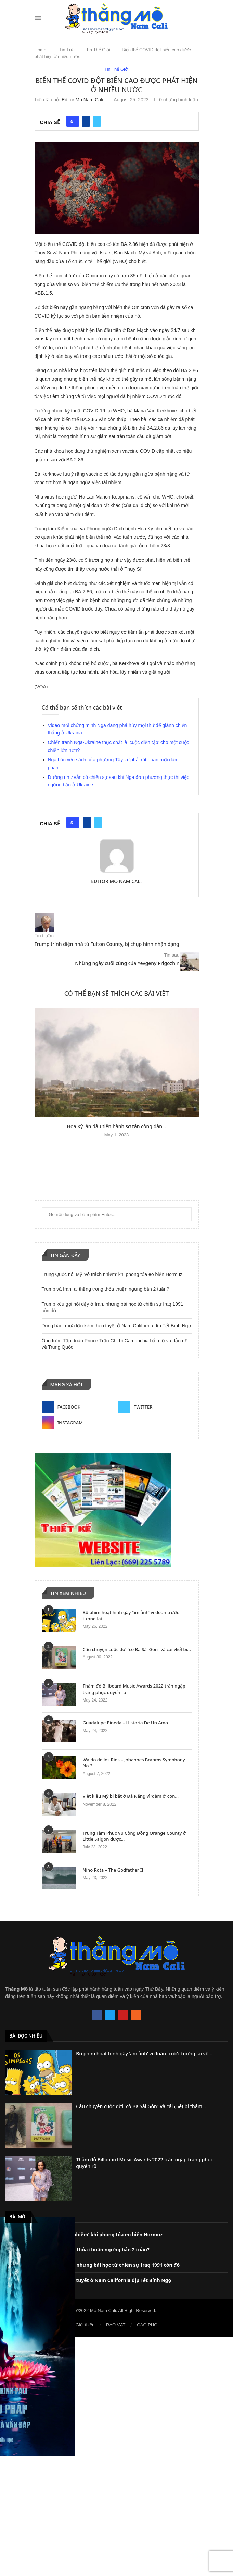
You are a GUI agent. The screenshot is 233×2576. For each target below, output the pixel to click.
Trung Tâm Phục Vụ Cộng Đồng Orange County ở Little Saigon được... (134, 1836)
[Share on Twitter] (97, 121)
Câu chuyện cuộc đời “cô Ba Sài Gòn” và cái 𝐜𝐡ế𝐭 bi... (137, 1649)
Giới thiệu (85, 2324)
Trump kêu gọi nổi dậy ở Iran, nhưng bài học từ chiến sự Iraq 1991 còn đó (92, 2265)
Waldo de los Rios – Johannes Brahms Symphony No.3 (134, 1762)
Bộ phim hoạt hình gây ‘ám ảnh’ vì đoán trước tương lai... (131, 1615)
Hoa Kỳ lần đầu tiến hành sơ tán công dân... (116, 1126)
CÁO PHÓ (147, 2324)
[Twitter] (155, 1407)
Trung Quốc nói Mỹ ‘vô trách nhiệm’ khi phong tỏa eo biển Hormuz (112, 1274)
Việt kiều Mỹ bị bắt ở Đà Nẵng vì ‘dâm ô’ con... (131, 1796)
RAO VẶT (115, 2324)
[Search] (195, 18)
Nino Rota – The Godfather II (113, 1870)
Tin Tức (66, 49)
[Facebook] (78, 1407)
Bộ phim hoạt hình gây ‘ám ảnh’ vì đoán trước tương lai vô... (144, 2053)
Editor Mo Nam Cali (82, 99)
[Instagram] (78, 1422)
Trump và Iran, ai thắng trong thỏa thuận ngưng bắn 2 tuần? (105, 1289)
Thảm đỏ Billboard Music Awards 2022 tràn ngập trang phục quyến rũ (134, 1689)
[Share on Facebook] (86, 121)
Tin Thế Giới (98, 49)
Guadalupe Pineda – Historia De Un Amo (125, 1723)
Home (41, 49)
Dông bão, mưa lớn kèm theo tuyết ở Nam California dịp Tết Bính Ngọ (116, 1325)
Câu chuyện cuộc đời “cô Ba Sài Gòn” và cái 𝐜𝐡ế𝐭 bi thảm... (141, 2106)
